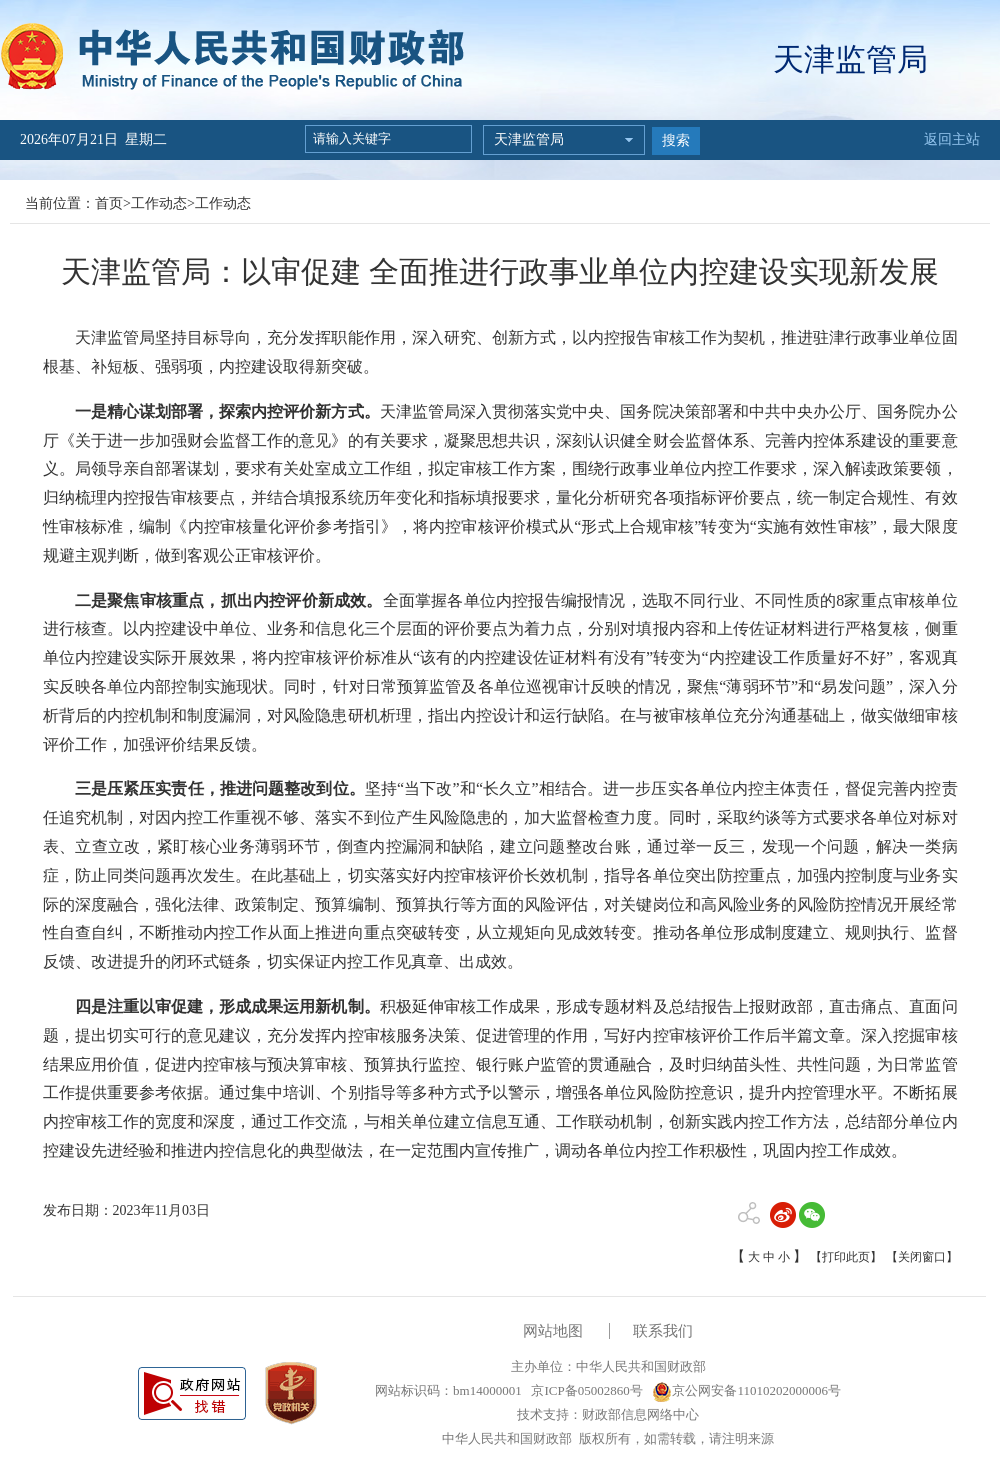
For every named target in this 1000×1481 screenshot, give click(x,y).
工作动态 (159, 203)
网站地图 (553, 1331)
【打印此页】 (846, 1257)
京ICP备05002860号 (585, 1390)
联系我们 (663, 1331)
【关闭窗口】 (922, 1257)
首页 (109, 203)
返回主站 (952, 139)
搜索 (676, 140)
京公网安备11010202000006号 (746, 1390)
